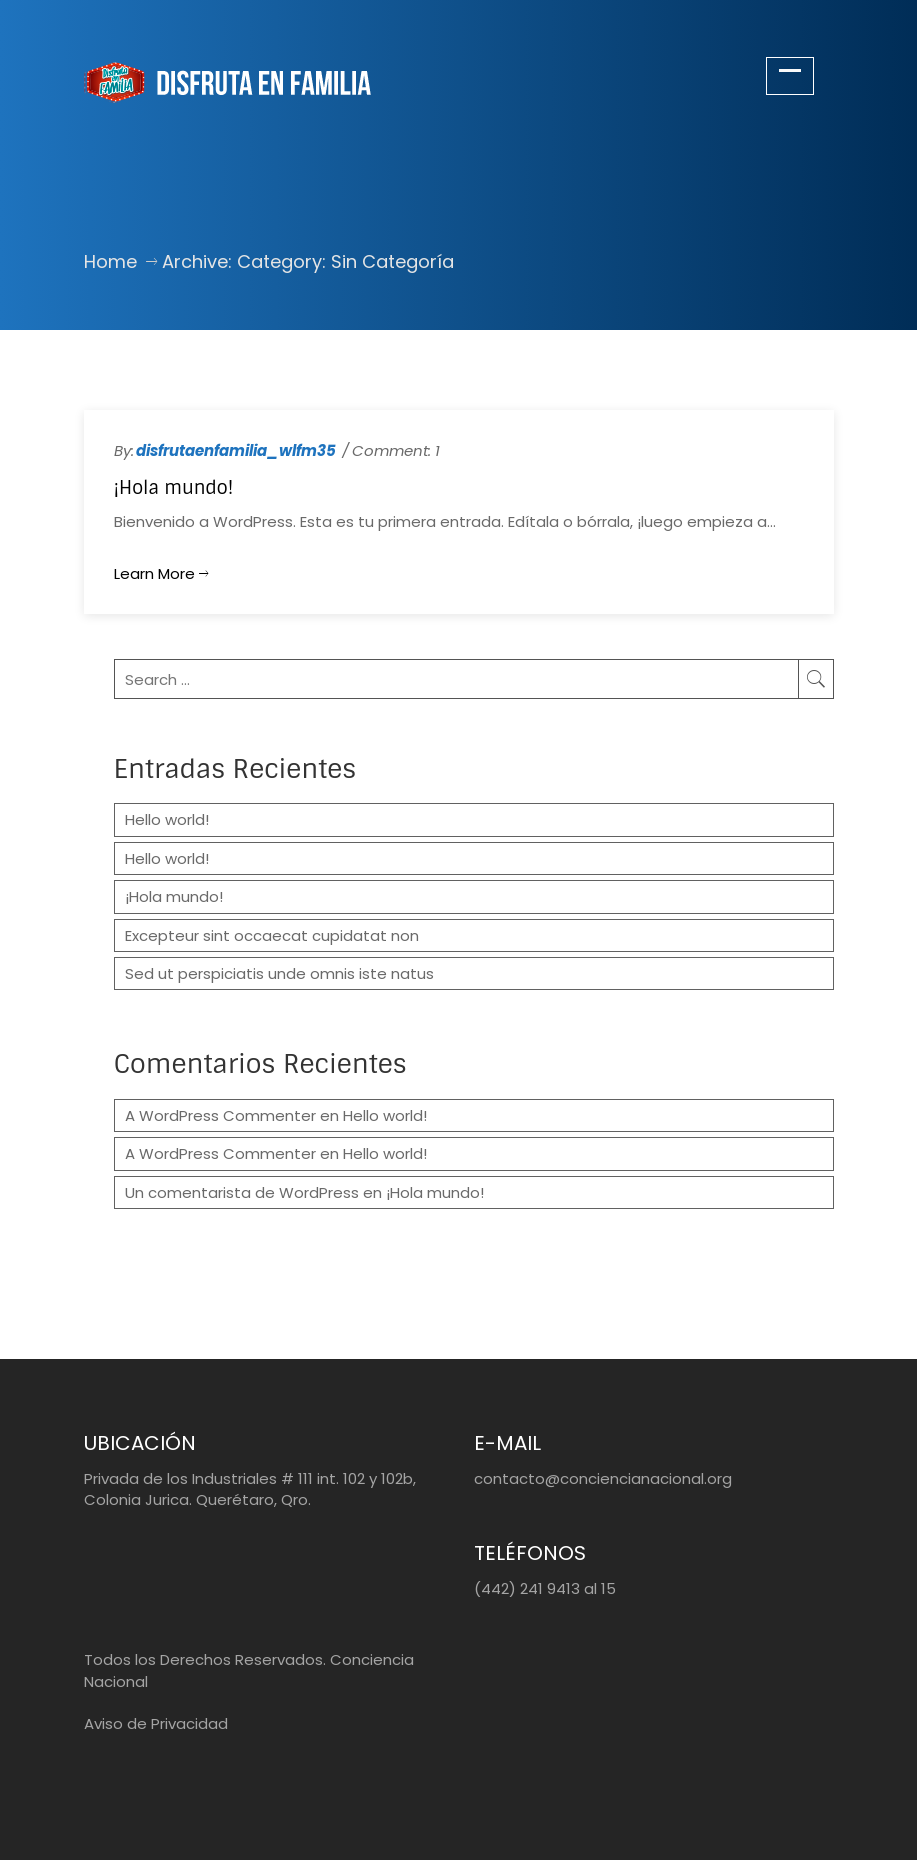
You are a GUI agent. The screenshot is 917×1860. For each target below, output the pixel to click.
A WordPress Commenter (220, 1115)
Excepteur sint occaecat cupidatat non (272, 935)
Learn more (161, 573)
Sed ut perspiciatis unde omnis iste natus (279, 973)
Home (110, 261)
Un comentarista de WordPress (242, 1192)
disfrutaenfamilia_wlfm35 (236, 450)
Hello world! (167, 819)
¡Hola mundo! (174, 488)
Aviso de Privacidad (156, 1723)
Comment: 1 (396, 450)
